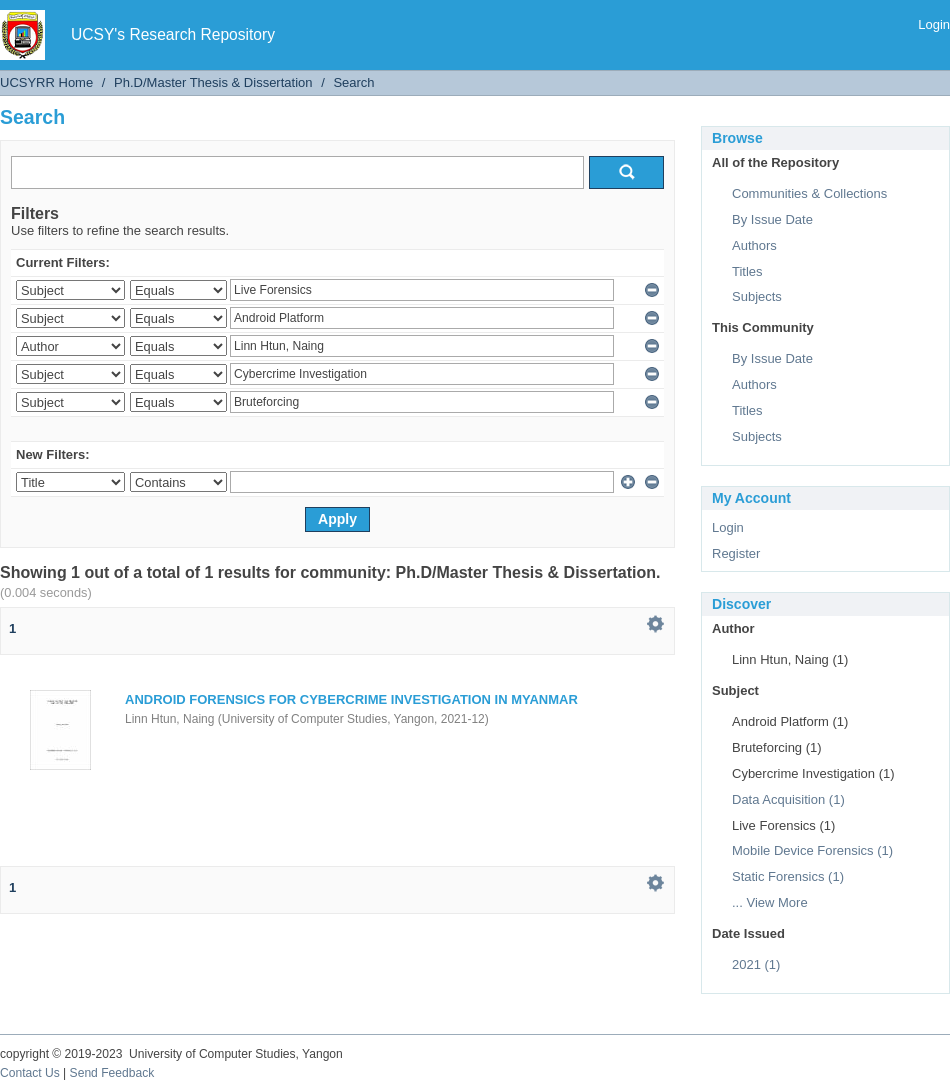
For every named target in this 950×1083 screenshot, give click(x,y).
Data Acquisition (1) (788, 799)
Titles (747, 271)
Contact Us (30, 1073)
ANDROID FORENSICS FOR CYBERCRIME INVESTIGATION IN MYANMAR (351, 699)
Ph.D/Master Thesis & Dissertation (213, 82)
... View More (770, 902)
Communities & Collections (809, 193)
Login (934, 24)
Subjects (757, 296)
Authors (754, 245)
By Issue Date (772, 219)
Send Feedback (112, 1073)
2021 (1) (756, 964)
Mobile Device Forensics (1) (812, 850)
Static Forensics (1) (788, 876)
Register (736, 553)
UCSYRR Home (46, 82)
